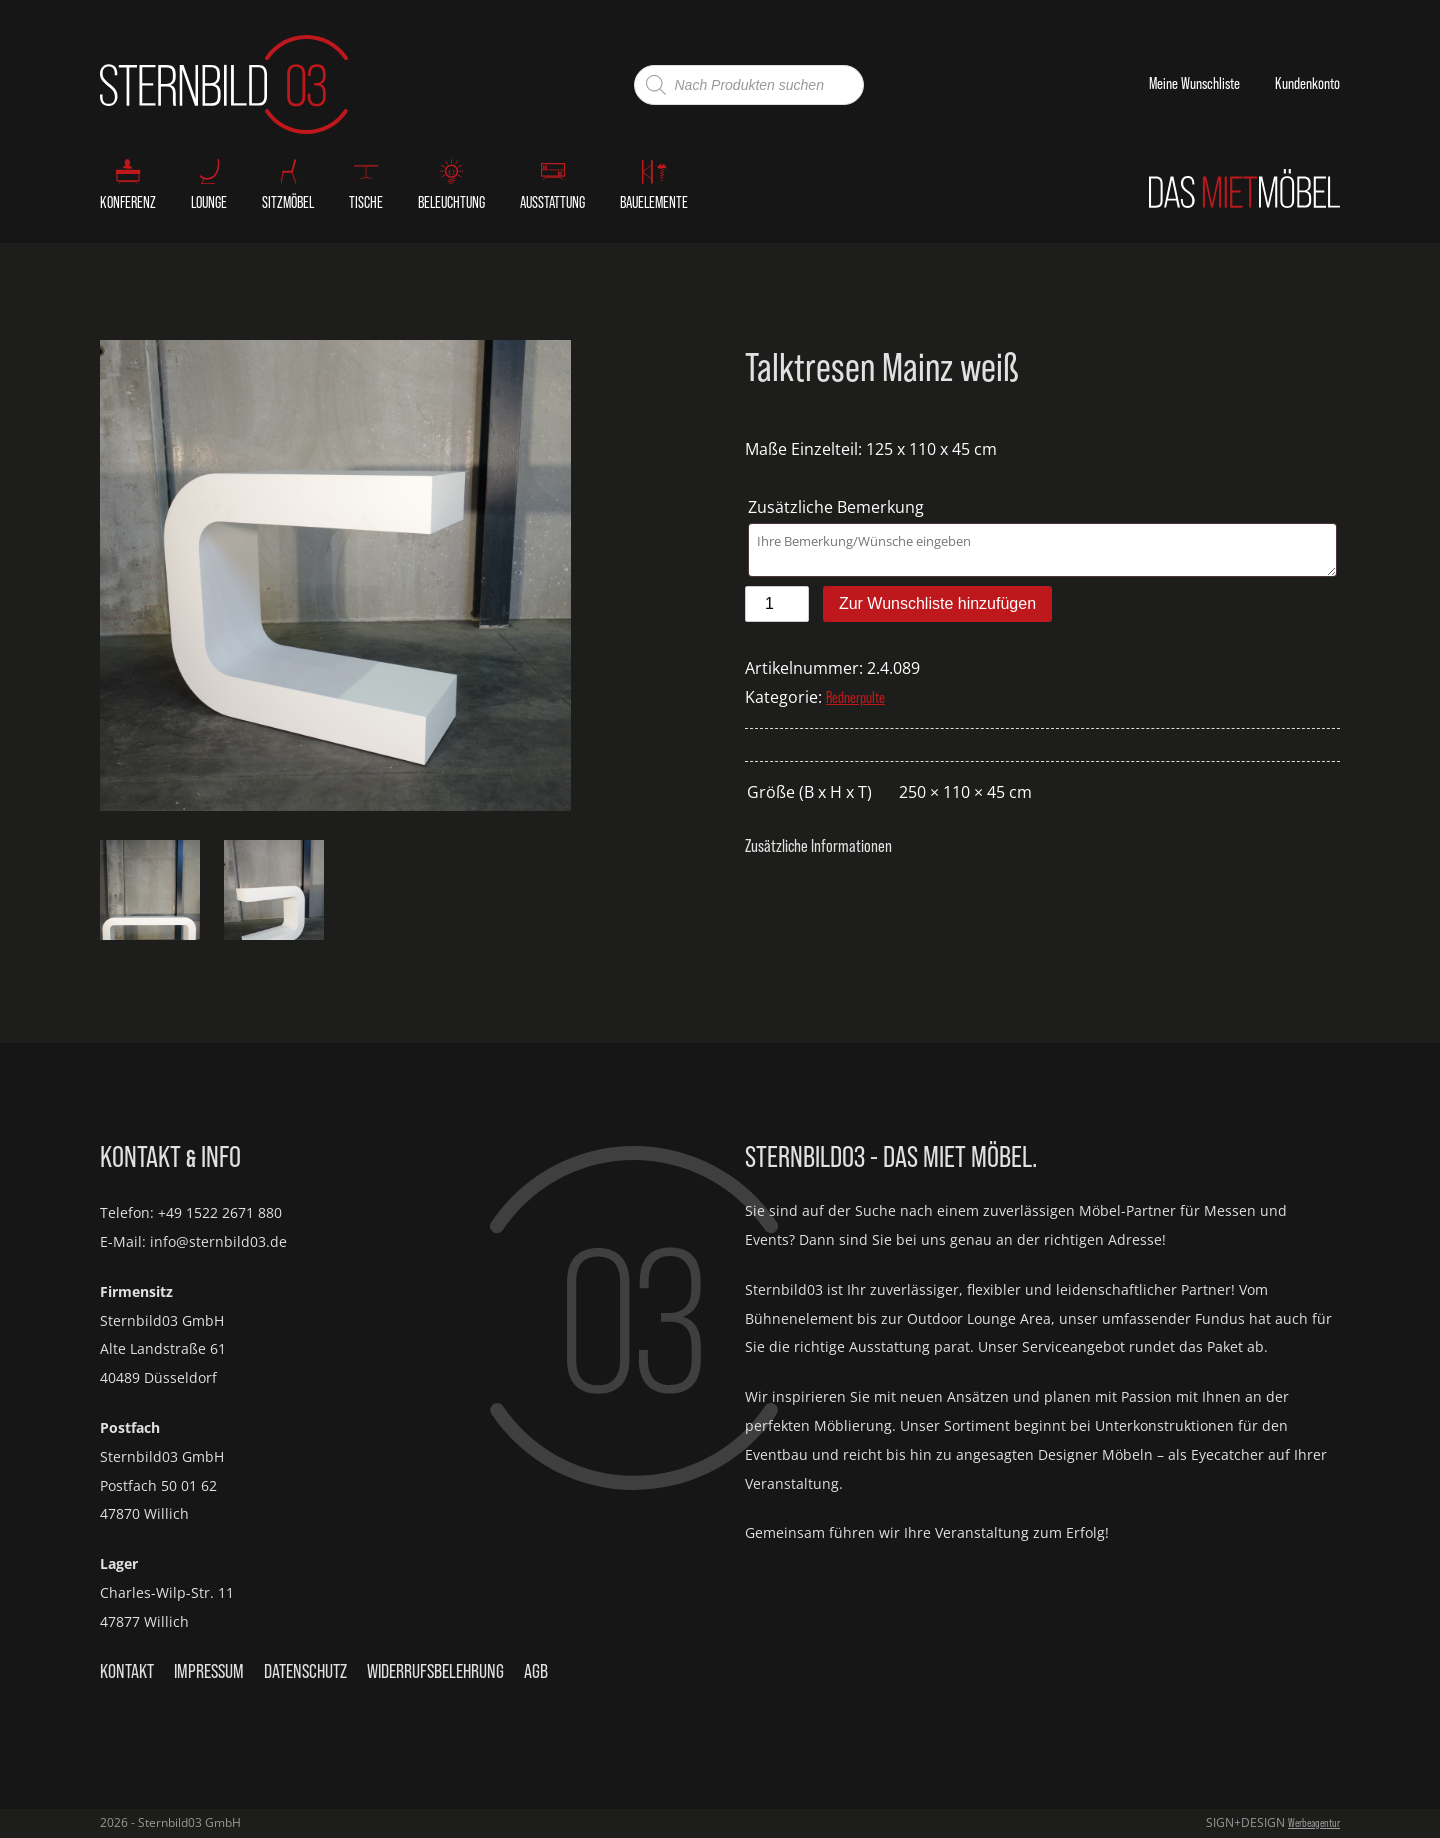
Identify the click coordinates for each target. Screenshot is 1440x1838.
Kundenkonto (1307, 83)
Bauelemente (654, 202)
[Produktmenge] (777, 604)
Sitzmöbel (288, 202)
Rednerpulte (855, 697)
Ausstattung (552, 202)
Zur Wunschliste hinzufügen (937, 603)
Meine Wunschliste (1194, 83)
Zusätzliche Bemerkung (838, 507)
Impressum (209, 1671)
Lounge (209, 202)
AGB (536, 1671)
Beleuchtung (451, 202)
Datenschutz (305, 1671)
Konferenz (128, 202)
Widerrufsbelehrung (435, 1671)
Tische (366, 202)
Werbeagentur (1314, 1823)
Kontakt (127, 1671)
